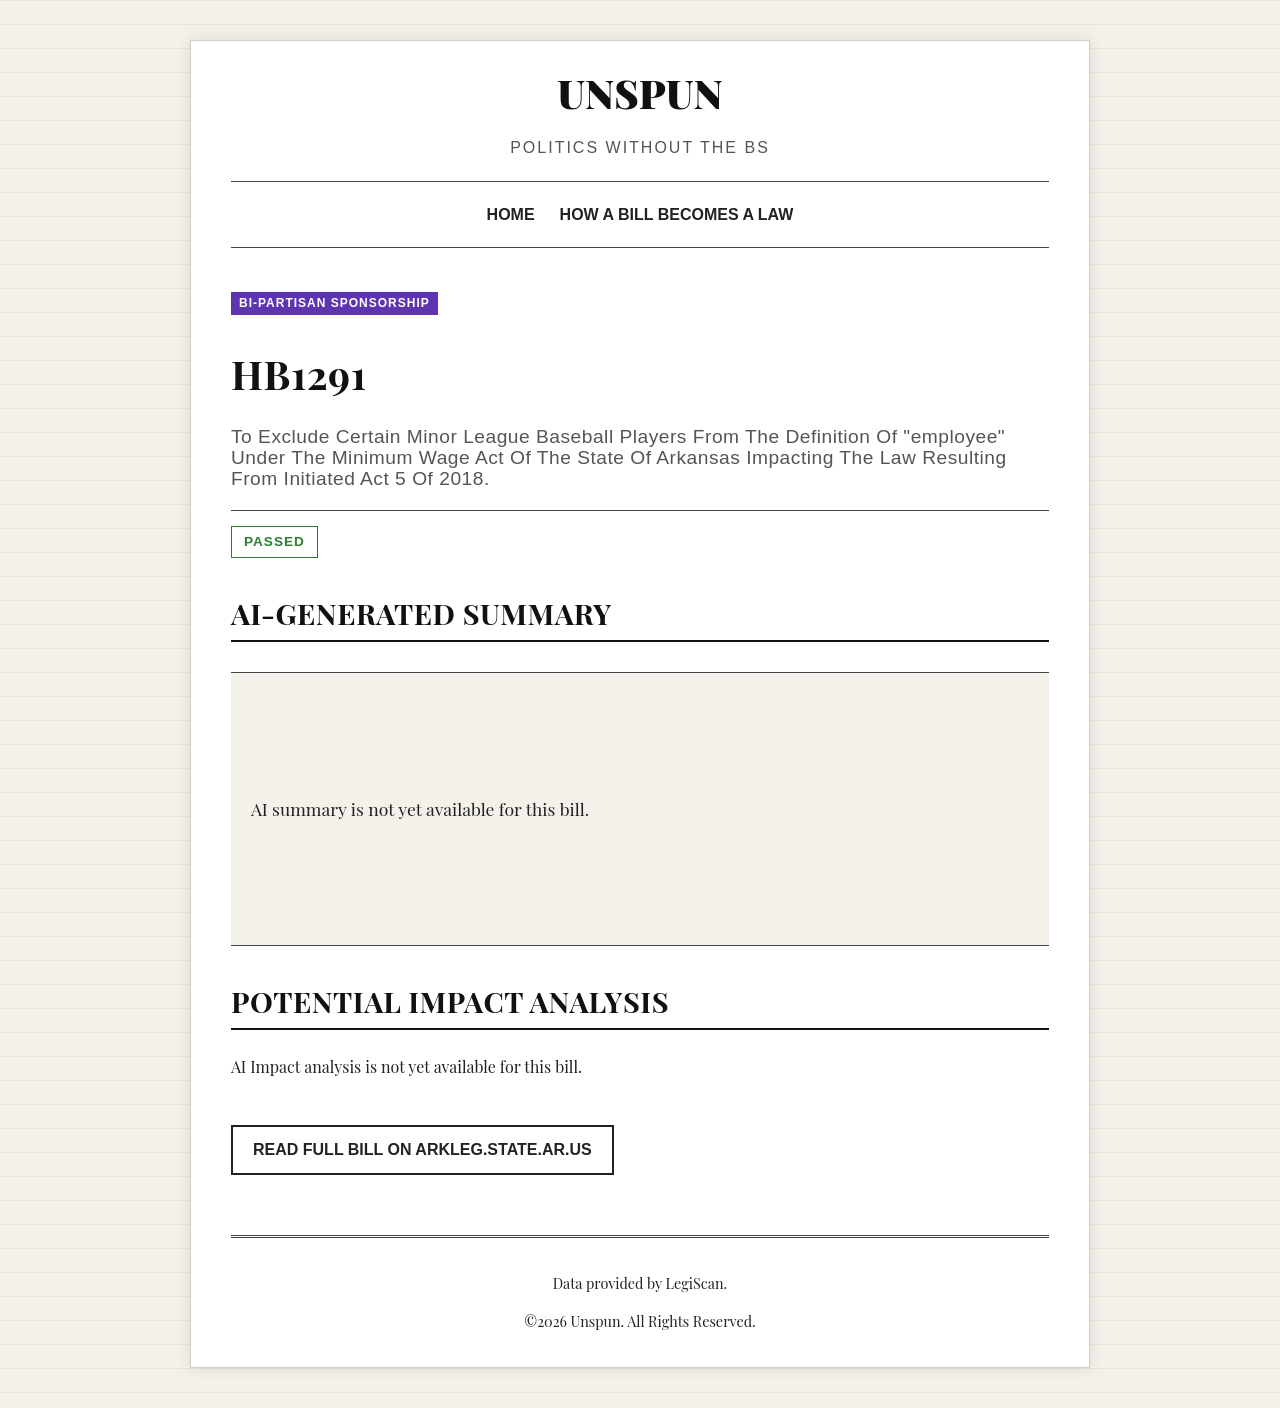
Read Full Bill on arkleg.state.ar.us (422, 1149)
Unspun (640, 92)
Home (511, 214)
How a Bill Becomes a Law (677, 214)
